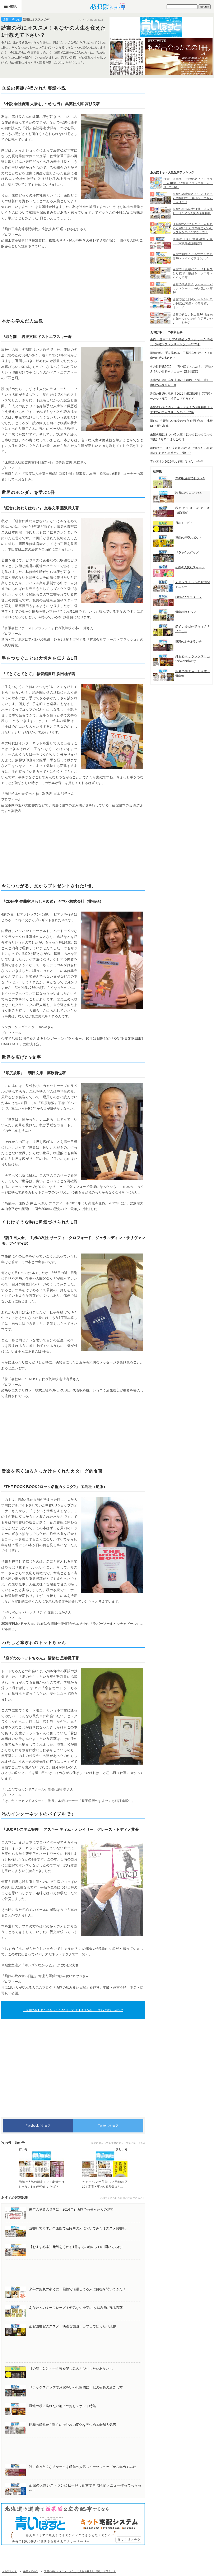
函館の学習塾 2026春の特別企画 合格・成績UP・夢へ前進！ (181, 423)
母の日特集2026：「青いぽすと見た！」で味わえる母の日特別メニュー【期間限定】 (181, 369)
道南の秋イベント (187, 611)
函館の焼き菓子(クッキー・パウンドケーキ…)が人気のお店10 (193, 288)
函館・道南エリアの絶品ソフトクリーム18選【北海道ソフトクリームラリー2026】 (188, 183)
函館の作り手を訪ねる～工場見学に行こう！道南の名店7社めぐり (181, 355)
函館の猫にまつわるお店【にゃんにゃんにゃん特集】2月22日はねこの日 (181, 437)
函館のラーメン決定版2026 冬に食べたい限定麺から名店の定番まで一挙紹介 (181, 450)
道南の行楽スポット (188, 537)
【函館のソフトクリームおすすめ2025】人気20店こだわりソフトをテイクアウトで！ (193, 228)
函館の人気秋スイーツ (190, 567)
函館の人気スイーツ (188, 597)
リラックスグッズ (187, 552)
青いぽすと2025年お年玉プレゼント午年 (176, 461)
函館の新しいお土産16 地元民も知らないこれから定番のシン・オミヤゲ (193, 318)
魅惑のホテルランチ (188, 641)
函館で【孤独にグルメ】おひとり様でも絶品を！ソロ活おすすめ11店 (193, 273)
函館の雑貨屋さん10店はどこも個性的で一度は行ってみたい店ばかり (193, 198)
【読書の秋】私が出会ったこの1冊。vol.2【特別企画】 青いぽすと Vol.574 (73, 2010)
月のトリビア (184, 522)
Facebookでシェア (38, 2125)
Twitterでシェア (108, 2125)
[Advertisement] (72, 283)
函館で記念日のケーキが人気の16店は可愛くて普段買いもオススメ (193, 303)
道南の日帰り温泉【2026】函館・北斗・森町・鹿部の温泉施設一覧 (181, 382)
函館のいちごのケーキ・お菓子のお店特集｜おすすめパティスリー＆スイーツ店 (181, 410)
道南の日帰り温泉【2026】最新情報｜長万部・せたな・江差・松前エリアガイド (181, 396)
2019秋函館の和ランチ (190, 478)
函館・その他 (11, 19)
